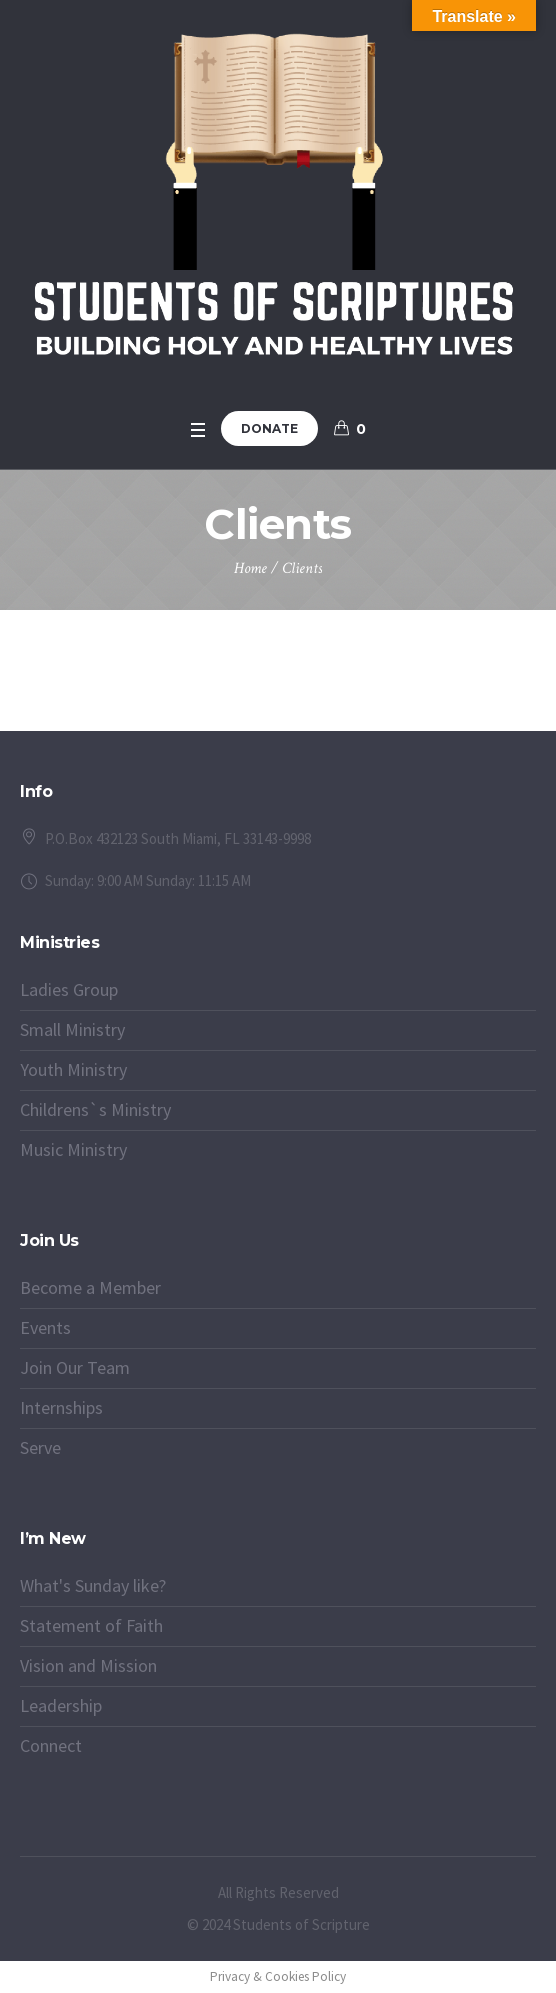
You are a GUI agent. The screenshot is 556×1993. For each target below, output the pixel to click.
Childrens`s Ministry (95, 1109)
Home (250, 568)
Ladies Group (69, 989)
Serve (40, 1447)
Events (45, 1327)
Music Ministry (73, 1149)
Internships (61, 1407)
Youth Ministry (73, 1069)
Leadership (61, 1705)
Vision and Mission (88, 1665)
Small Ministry (72, 1029)
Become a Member (90, 1287)
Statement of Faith (91, 1625)
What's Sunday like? (93, 1585)
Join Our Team (75, 1367)
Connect (51, 1745)
